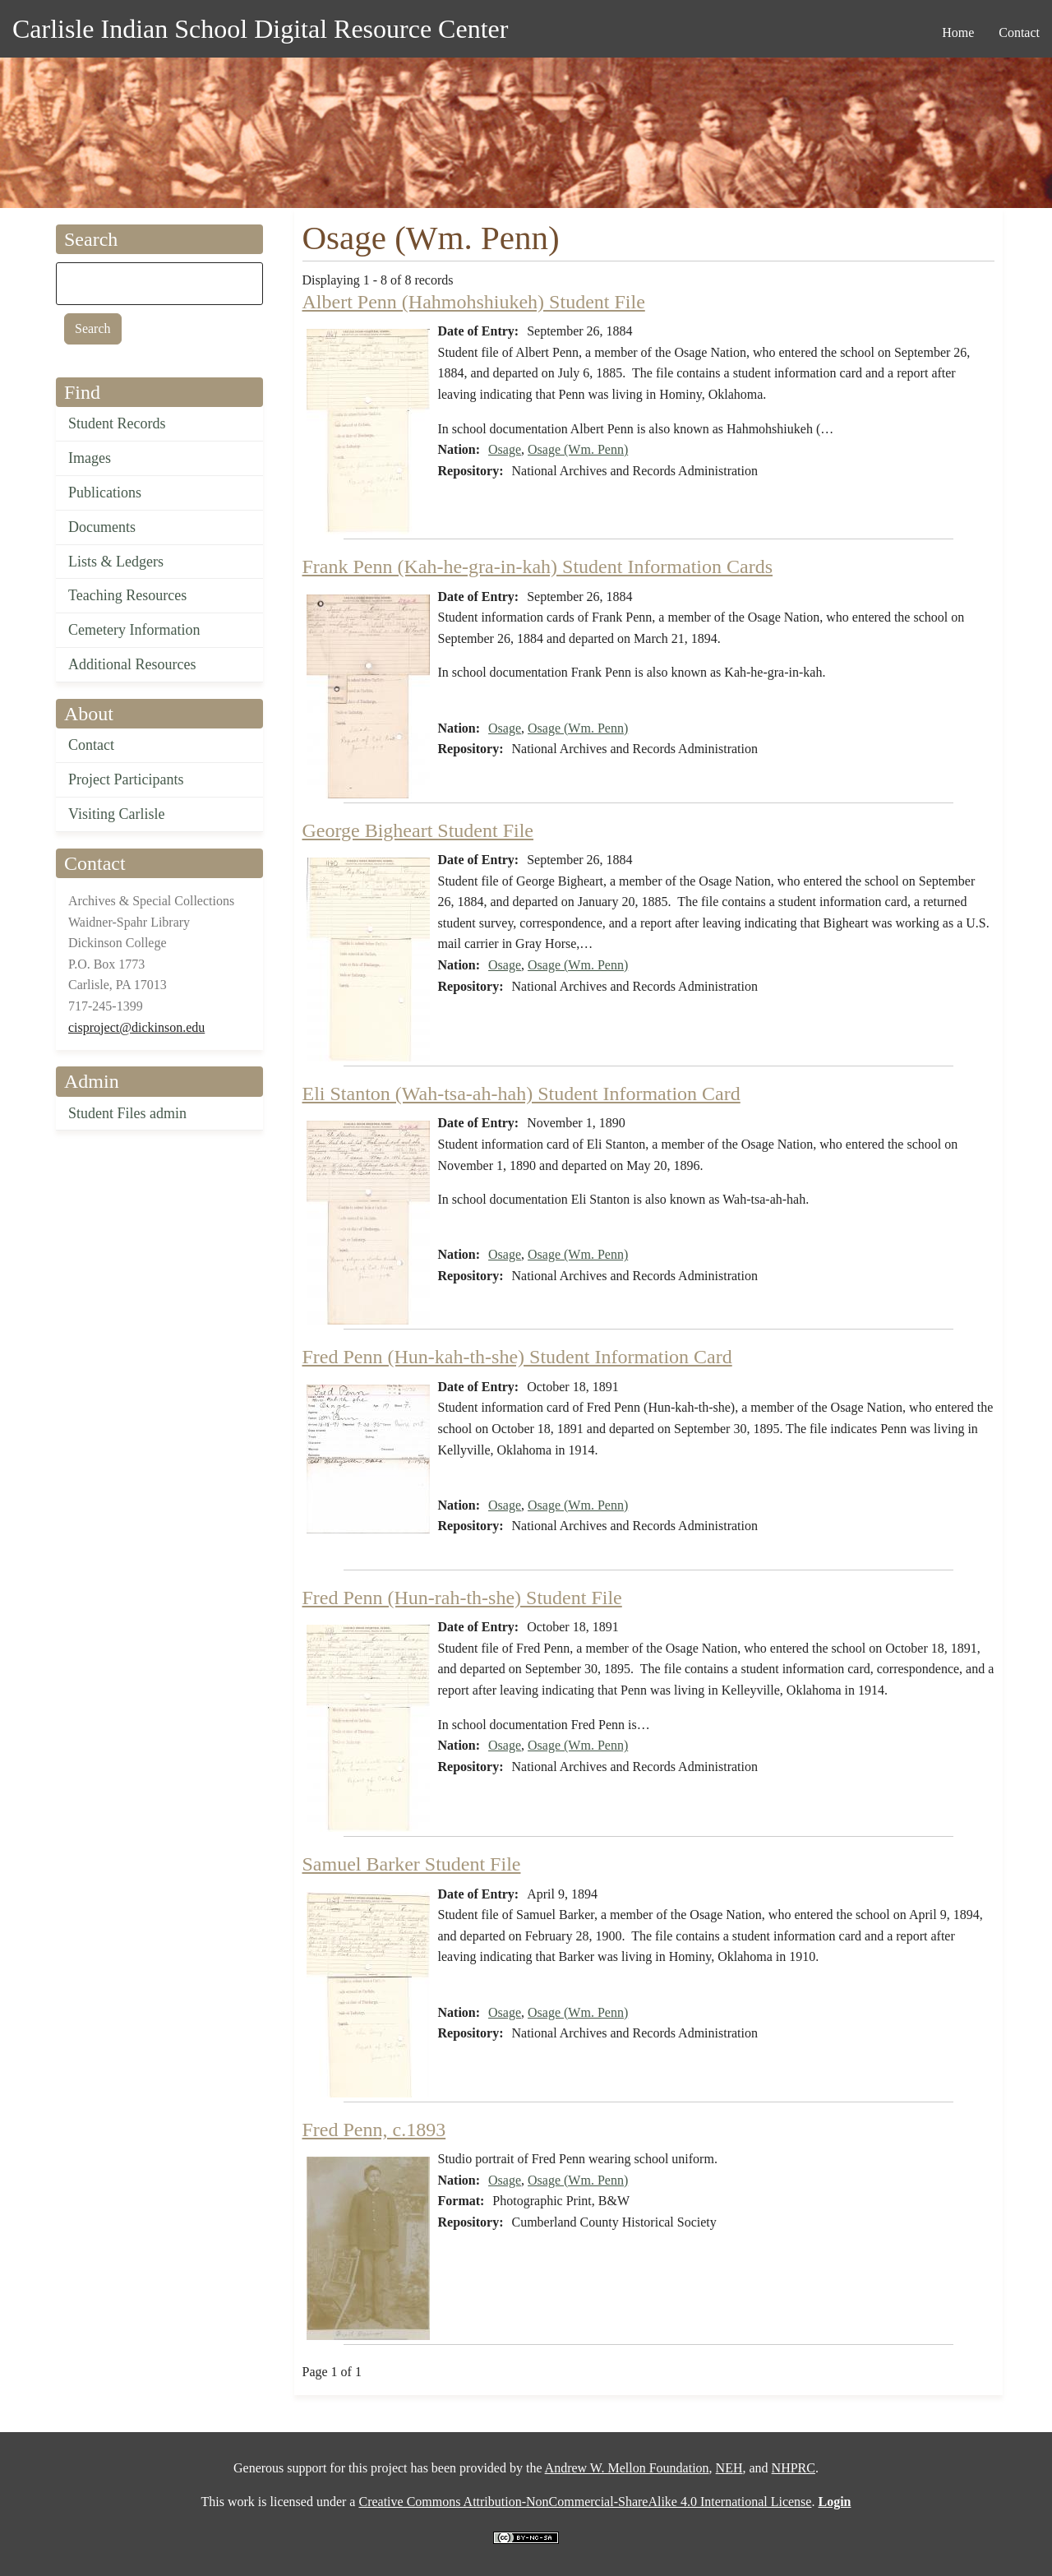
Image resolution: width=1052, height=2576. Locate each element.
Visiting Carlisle (116, 814)
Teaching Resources (127, 595)
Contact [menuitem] (1019, 32)
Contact (91, 745)
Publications (104, 492)
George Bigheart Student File (418, 830)
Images (89, 458)
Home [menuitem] (958, 32)
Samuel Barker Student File (411, 1864)
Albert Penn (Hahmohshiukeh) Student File (473, 301)
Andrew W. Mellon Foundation (627, 2468)
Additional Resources (132, 664)
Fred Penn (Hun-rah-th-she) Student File (462, 1597)
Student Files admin (127, 1113)
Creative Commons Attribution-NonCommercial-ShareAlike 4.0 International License (584, 2502)
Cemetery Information (134, 630)
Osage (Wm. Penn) (578, 449)
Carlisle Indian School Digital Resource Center (260, 29)
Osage (504, 449)
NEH (729, 2468)
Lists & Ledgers (116, 561)
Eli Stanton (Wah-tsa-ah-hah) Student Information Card (521, 1093)
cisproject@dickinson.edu (136, 1027)
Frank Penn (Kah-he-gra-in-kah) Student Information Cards (537, 566)
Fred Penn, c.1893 (374, 2129)
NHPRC (793, 2468)
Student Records (117, 423)
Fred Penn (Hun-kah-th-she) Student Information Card (517, 1356)
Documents (102, 527)
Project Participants (125, 779)
